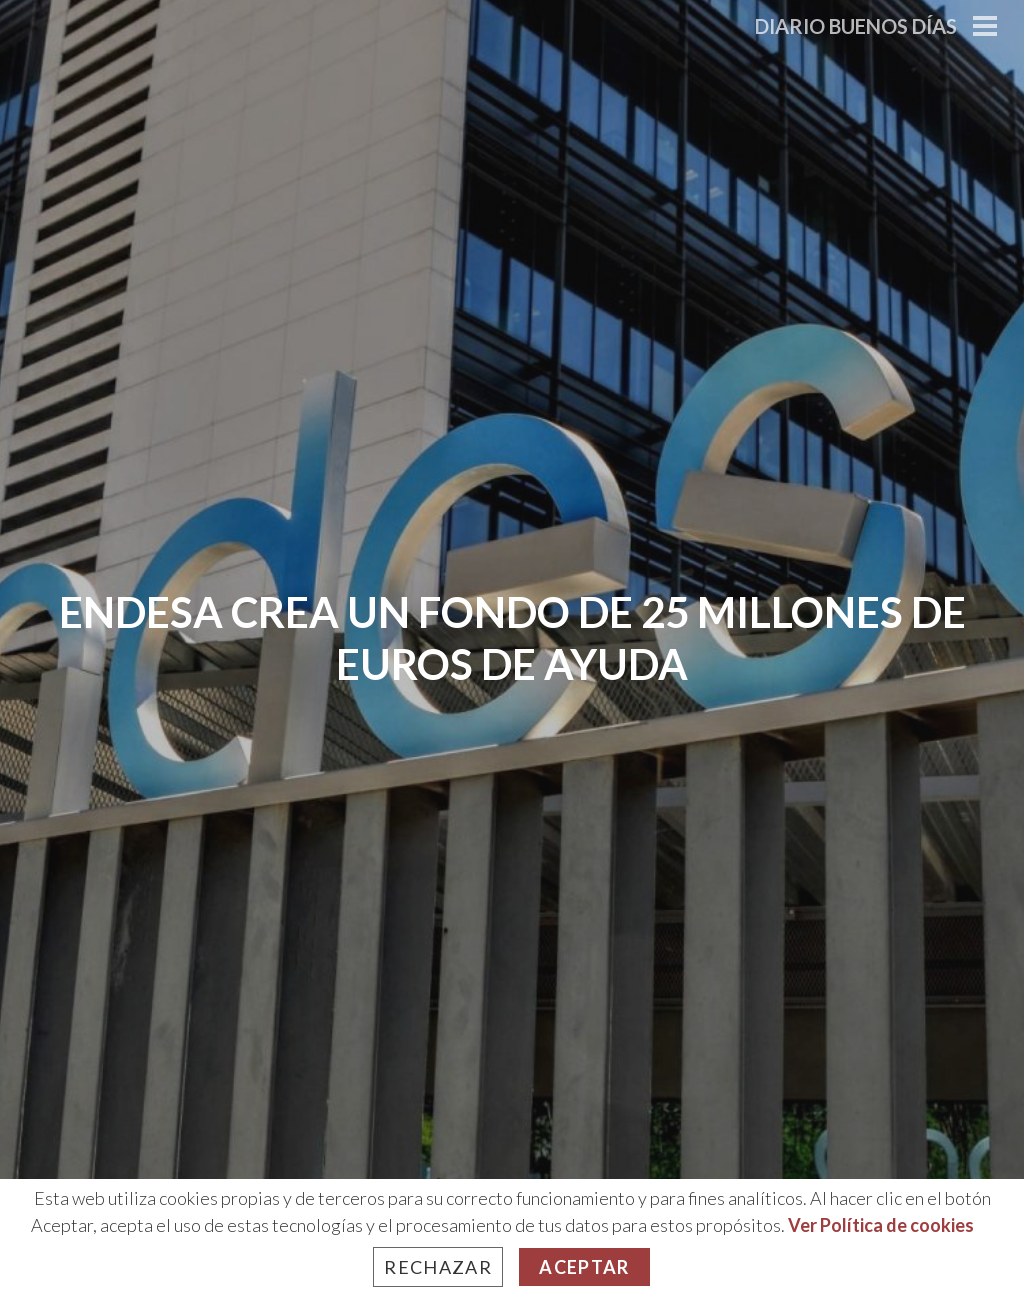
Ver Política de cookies (881, 1225)
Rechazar (438, 1267)
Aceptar (584, 1267)
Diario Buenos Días (856, 26)
